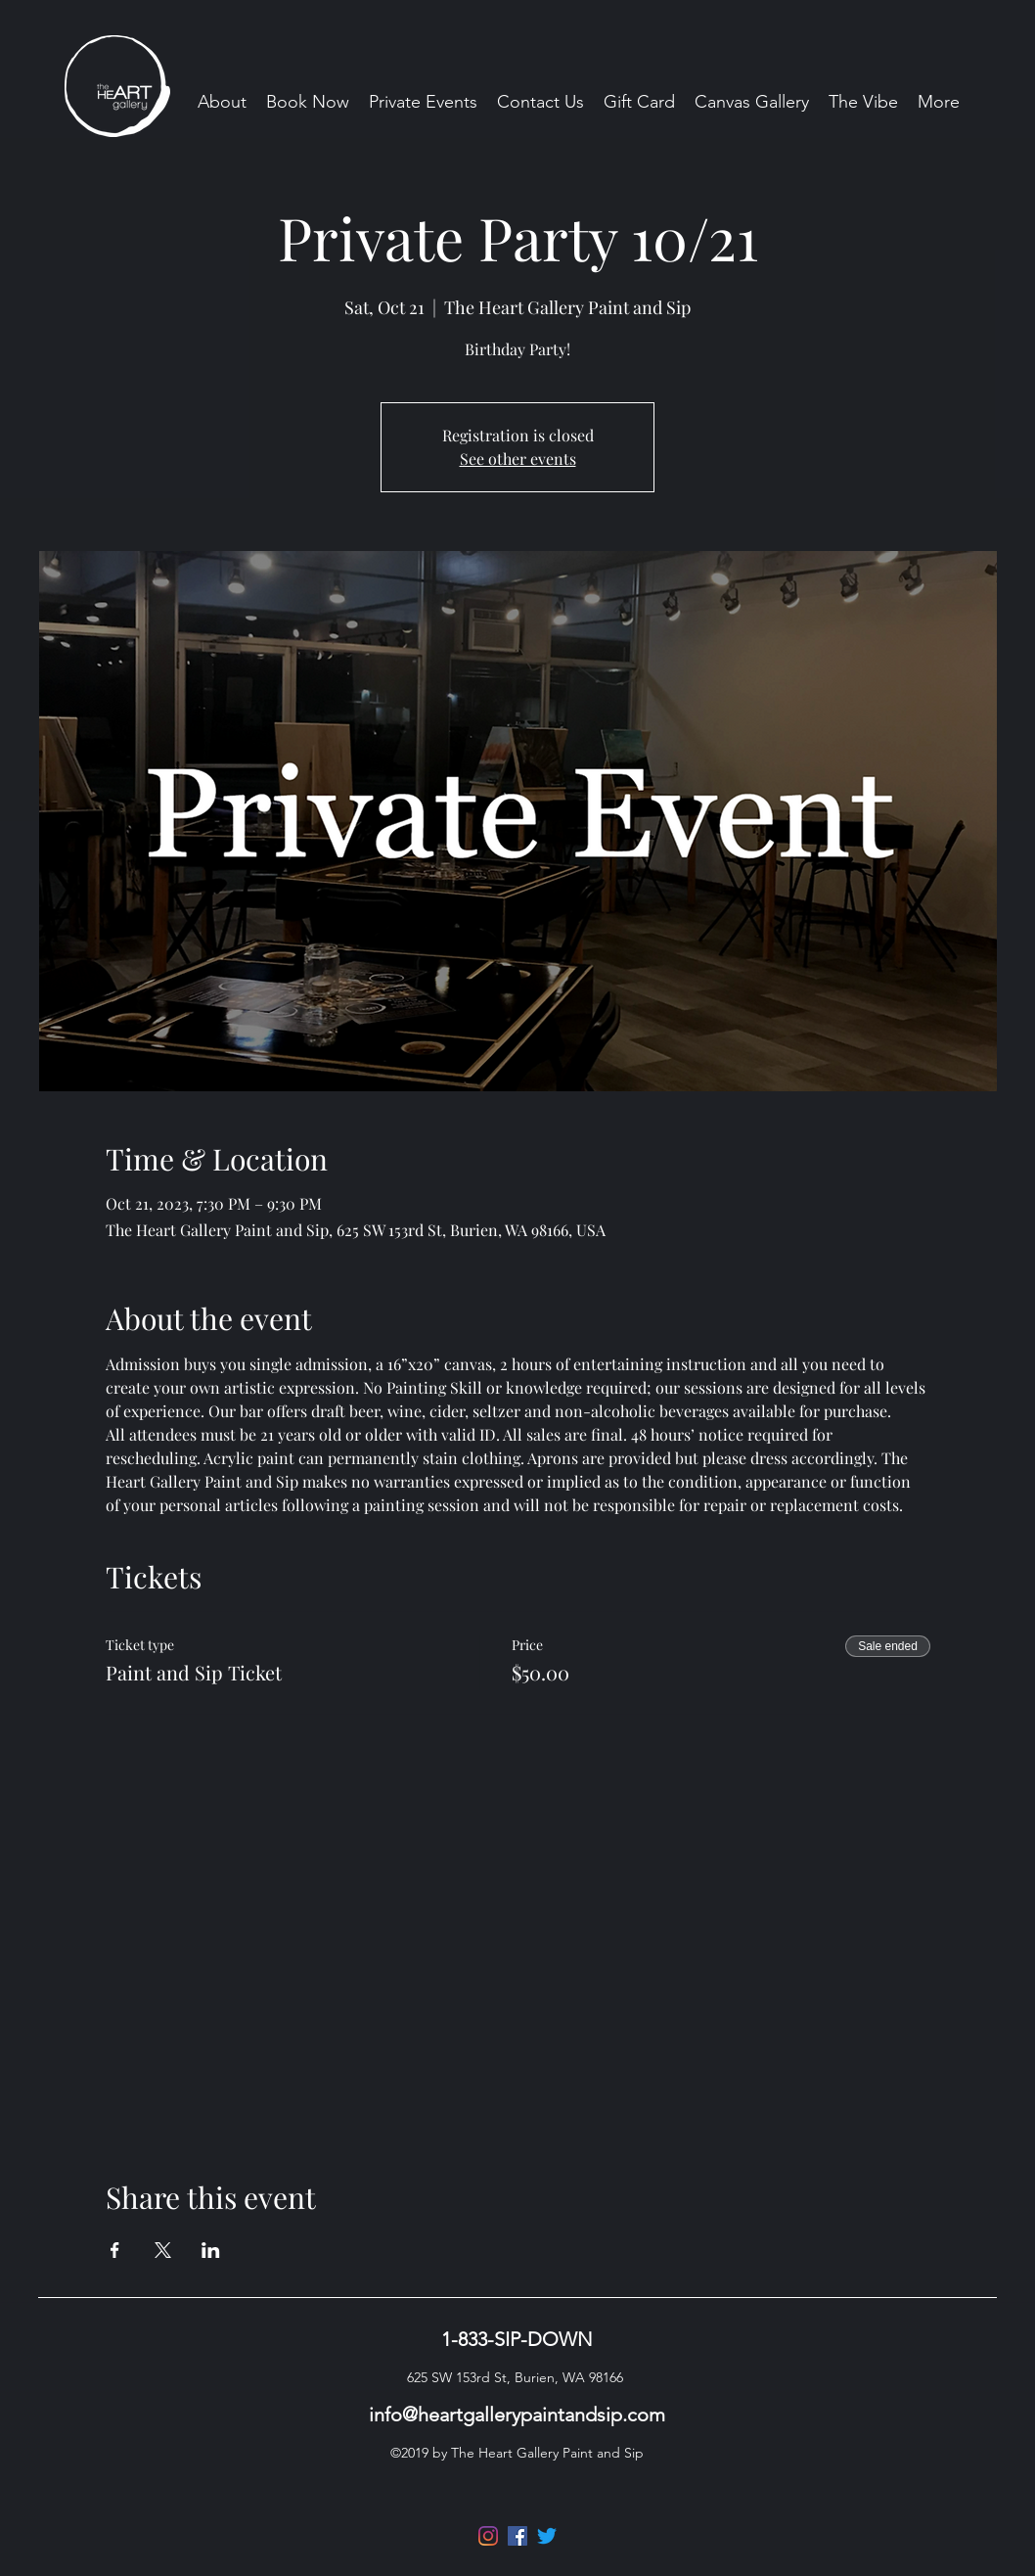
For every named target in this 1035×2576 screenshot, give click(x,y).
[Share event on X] (163, 2250)
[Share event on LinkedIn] (211, 2250)
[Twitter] (547, 2536)
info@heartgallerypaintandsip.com (517, 2414)
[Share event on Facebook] (115, 2250)
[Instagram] (488, 2536)
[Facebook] (517, 2536)
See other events (518, 458)
